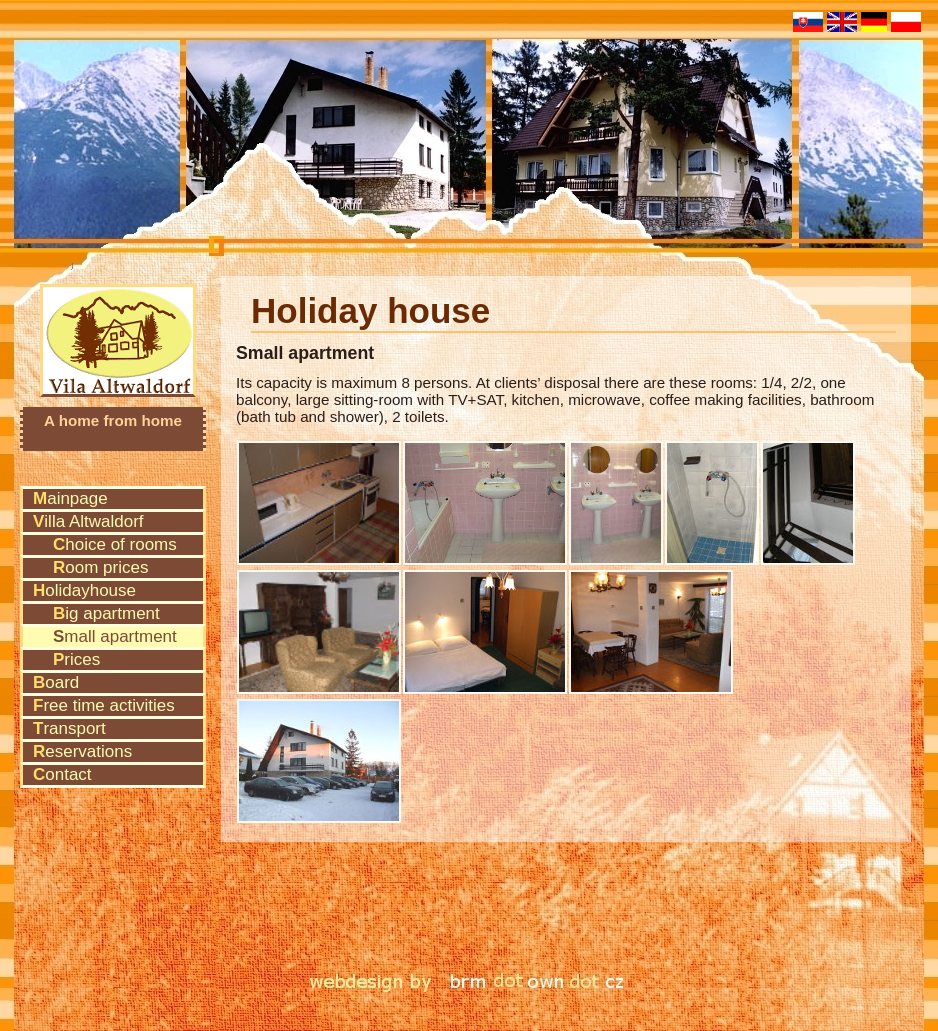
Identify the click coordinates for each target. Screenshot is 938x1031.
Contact (62, 774)
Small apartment (115, 636)
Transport (69, 728)
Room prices (100, 567)
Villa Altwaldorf (88, 521)
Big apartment (106, 613)
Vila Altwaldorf (118, 313)
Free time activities (104, 705)
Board (56, 682)
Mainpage (70, 498)
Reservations (82, 751)
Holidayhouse (84, 590)
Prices (76, 659)
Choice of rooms (115, 544)
